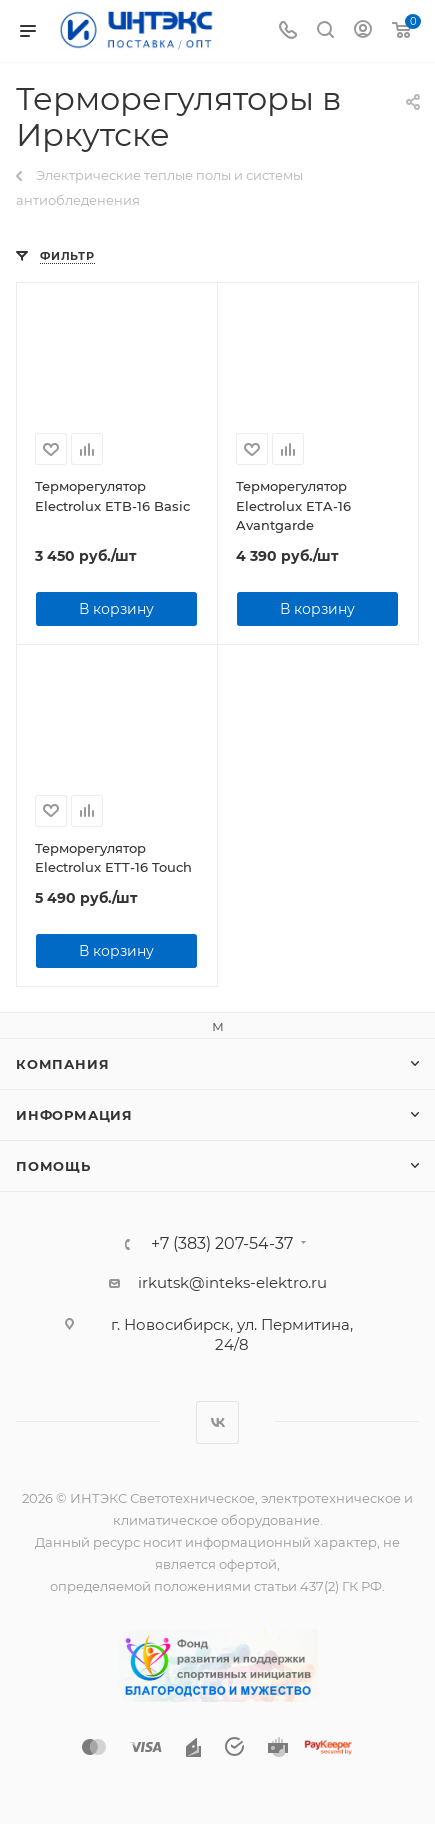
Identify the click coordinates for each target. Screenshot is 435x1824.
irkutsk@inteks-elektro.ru (232, 1282)
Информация (74, 1115)
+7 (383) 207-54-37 (222, 1244)
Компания (62, 1064)
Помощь (53, 1166)
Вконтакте (217, 1422)
